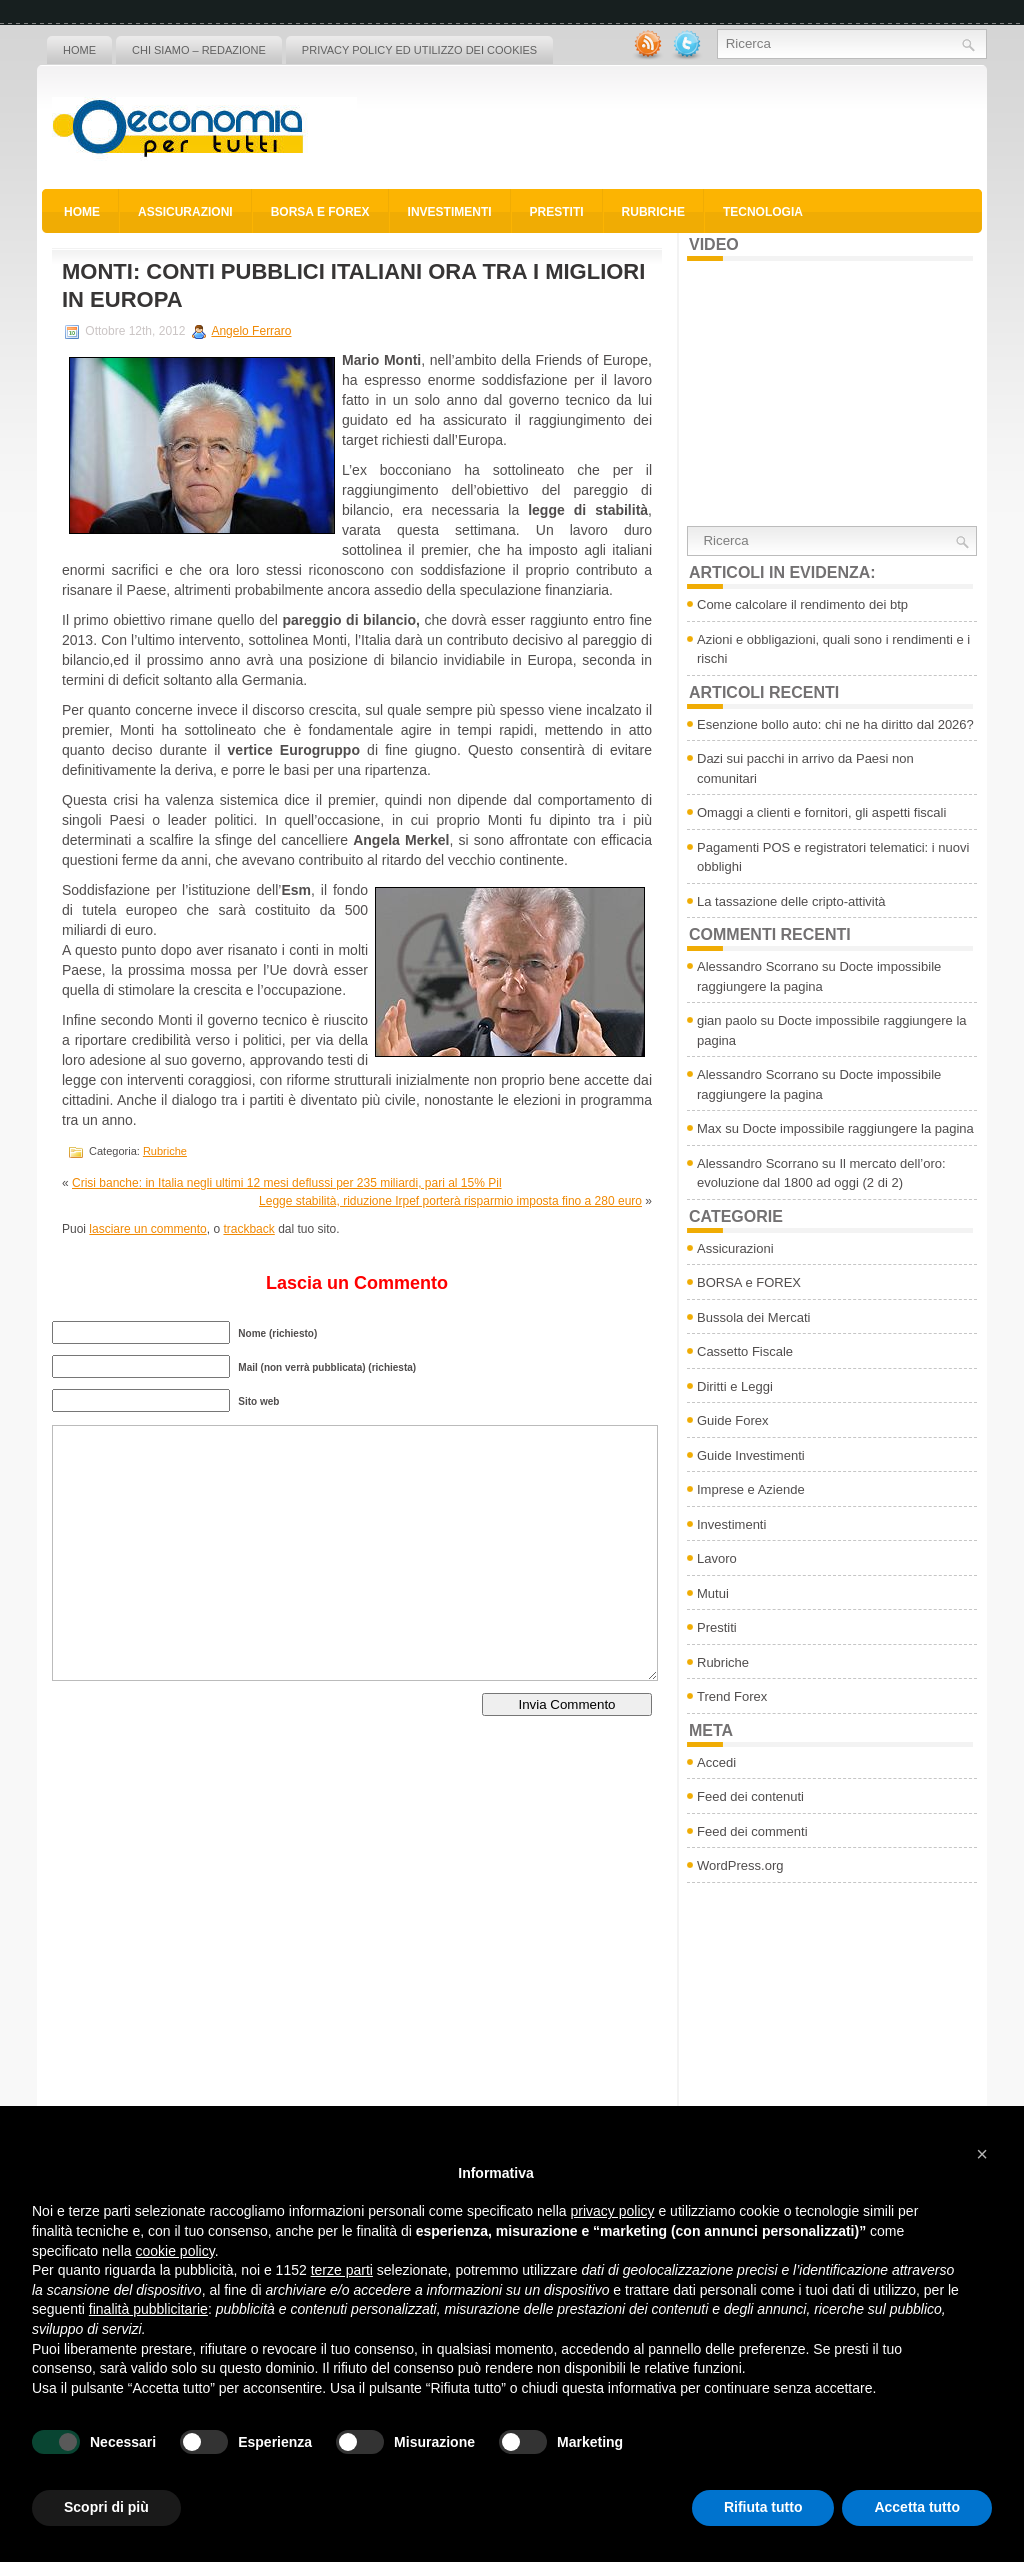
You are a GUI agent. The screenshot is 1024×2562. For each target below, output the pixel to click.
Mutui (713, 1593)
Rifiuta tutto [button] (763, 2507)
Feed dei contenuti (750, 1796)
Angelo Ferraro (251, 331)
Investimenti (450, 212)
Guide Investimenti (751, 1455)
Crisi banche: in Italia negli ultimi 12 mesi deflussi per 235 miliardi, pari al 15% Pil (287, 1183)
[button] (982, 2154)
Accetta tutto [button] (917, 2507)
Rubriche (653, 212)
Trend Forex (732, 1696)
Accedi (716, 1762)
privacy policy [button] (613, 2211)
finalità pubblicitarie (148, 2309)
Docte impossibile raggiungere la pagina (858, 1128)
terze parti (342, 2270)
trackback (248, 1229)
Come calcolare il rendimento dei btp (802, 604)
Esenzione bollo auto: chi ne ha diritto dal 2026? (835, 724)
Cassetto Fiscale (745, 1351)
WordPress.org (740, 1865)
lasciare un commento (147, 1229)
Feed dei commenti (752, 1831)
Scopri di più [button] (106, 2507)
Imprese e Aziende (751, 1489)
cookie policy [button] (175, 2251)
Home (79, 50)
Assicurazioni (185, 212)
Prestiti (557, 212)
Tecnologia (763, 212)
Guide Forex (733, 1420)
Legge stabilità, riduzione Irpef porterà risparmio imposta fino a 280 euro (450, 1201)
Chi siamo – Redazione (199, 50)
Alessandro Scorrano (757, 966)
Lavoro (717, 1558)
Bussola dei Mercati (753, 1317)
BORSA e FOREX (320, 212)
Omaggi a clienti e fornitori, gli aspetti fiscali (821, 812)
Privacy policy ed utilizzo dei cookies (419, 50)
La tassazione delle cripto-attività (791, 901)
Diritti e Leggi (735, 1386)
